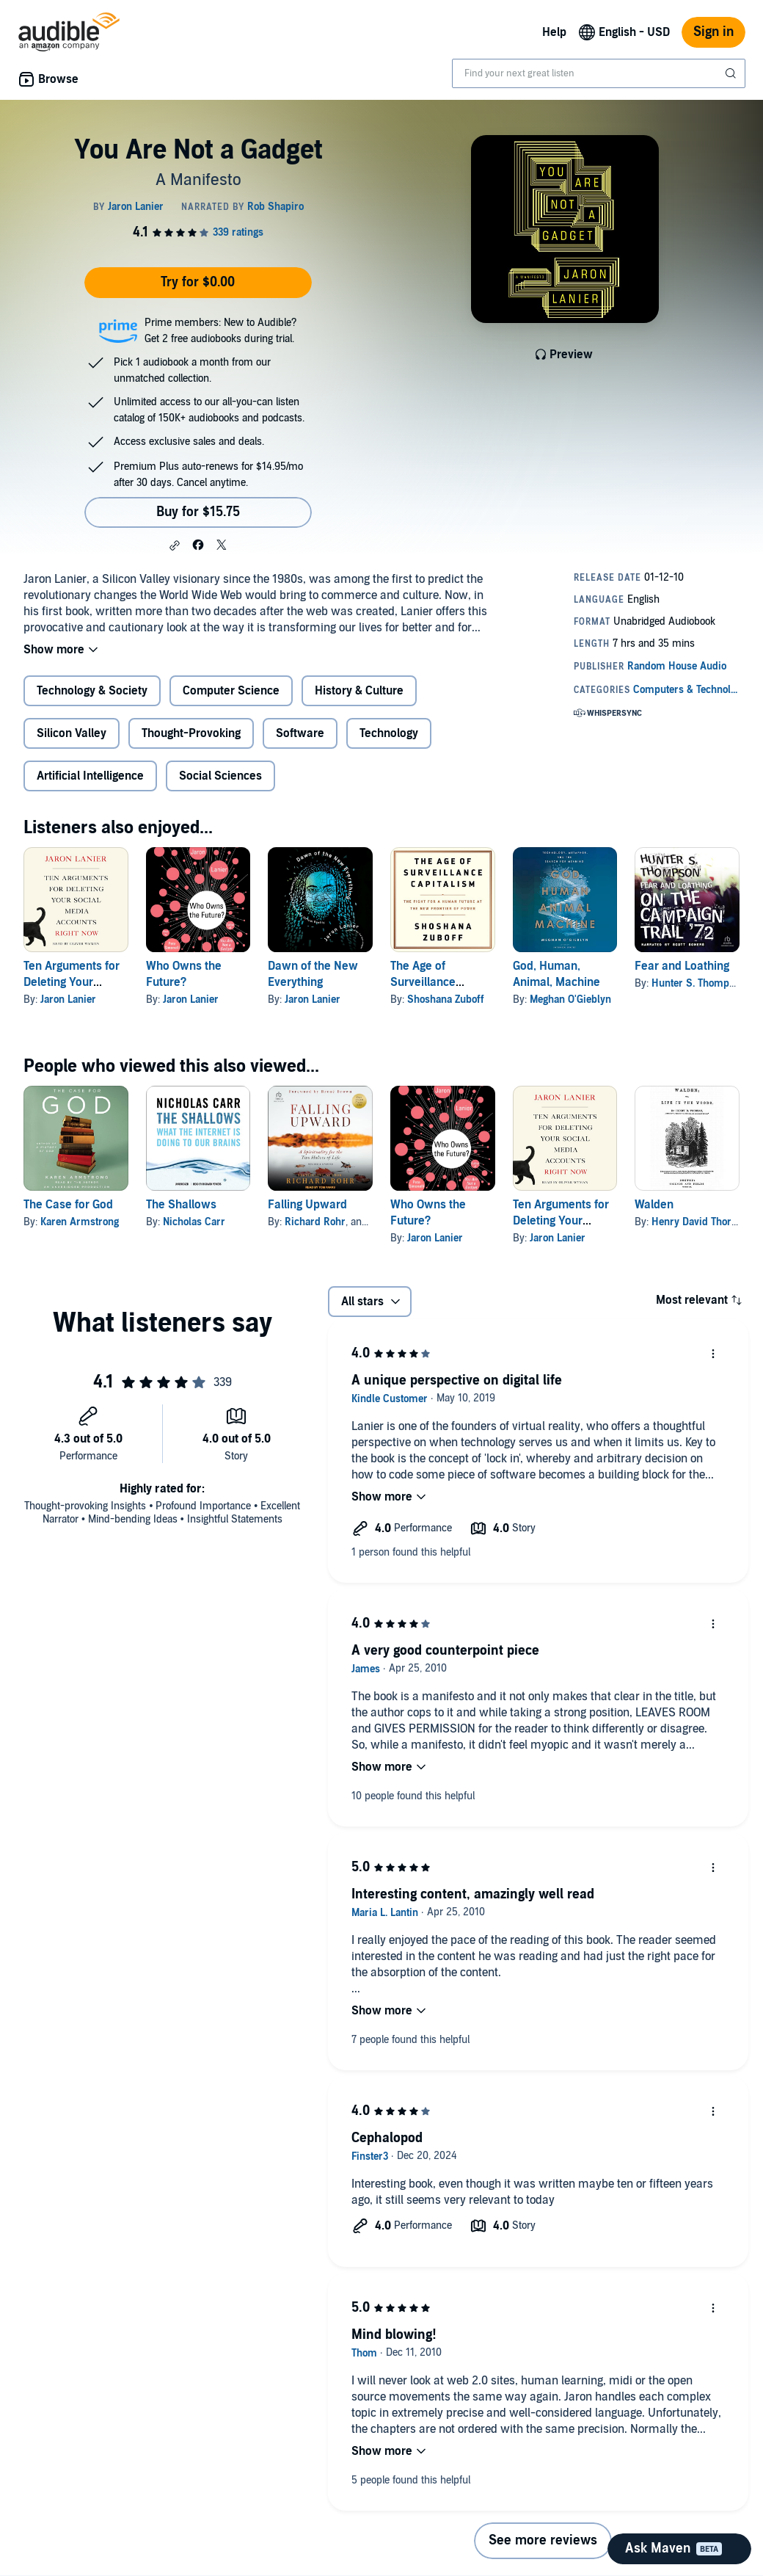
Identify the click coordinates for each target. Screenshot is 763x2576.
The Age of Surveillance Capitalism (423, 982)
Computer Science (231, 690)
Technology (388, 733)
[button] (174, 545)
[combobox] (598, 73)
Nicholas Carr (194, 1222)
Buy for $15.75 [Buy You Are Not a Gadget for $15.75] (198, 512)
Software (300, 733)
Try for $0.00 (198, 282)
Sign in (713, 32)
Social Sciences (220, 776)
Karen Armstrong (79, 1222)
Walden (654, 1204)
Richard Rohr (315, 1222)
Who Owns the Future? (184, 974)
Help (554, 32)
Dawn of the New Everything (313, 974)
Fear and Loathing (682, 966)
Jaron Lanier (68, 999)
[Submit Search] (732, 73)
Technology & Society (92, 690)
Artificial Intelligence (90, 776)
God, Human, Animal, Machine (556, 974)
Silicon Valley (71, 733)
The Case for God (68, 1204)
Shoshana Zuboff (445, 999)
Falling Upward (307, 1204)
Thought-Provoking (191, 733)
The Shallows (181, 1204)
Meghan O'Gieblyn (570, 999)
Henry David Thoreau (699, 1222)
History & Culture (359, 690)
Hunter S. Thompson (698, 983)
